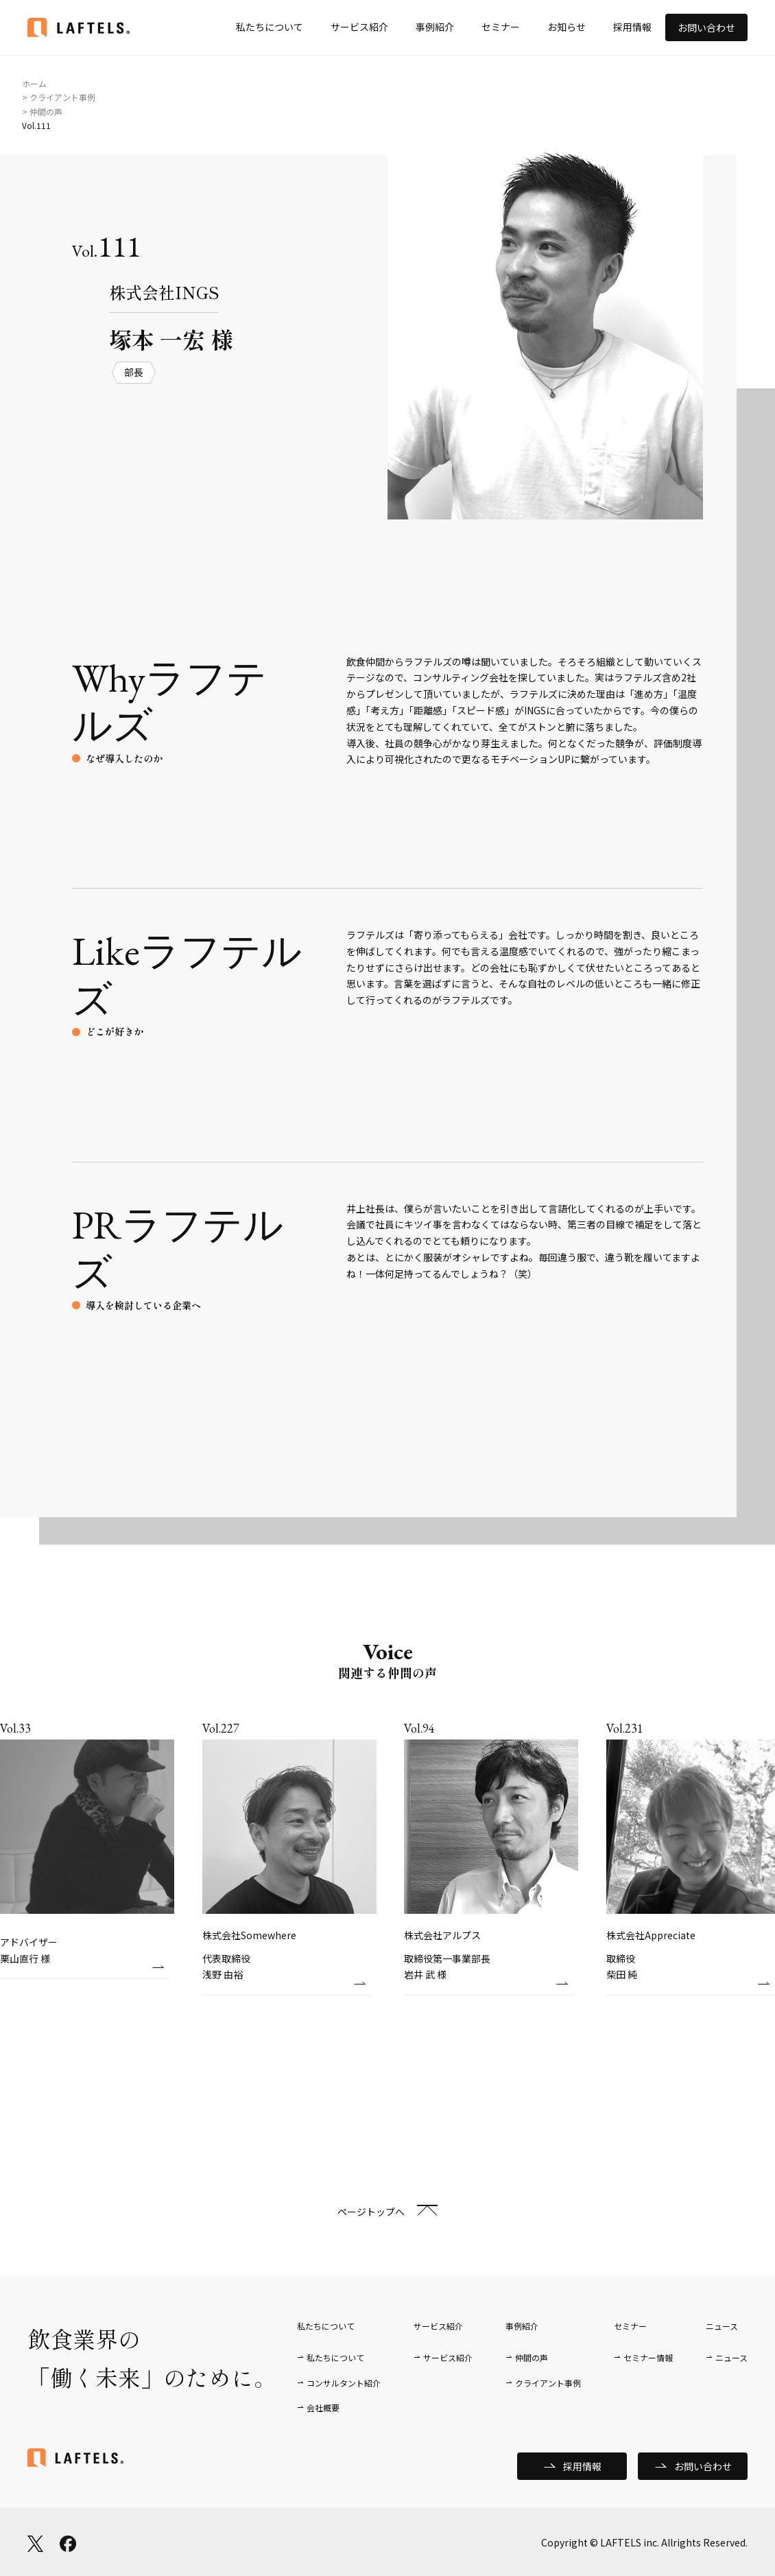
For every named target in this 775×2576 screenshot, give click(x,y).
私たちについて (269, 27)
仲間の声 (531, 2357)
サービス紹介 (359, 27)
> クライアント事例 (58, 97)
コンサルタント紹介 (344, 2383)
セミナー (500, 27)
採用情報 (632, 27)
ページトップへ (371, 2211)
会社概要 (323, 2407)
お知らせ (566, 27)
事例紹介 (435, 27)
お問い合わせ (706, 27)
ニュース (731, 2357)
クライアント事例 (548, 2383)
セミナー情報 (648, 2357)
